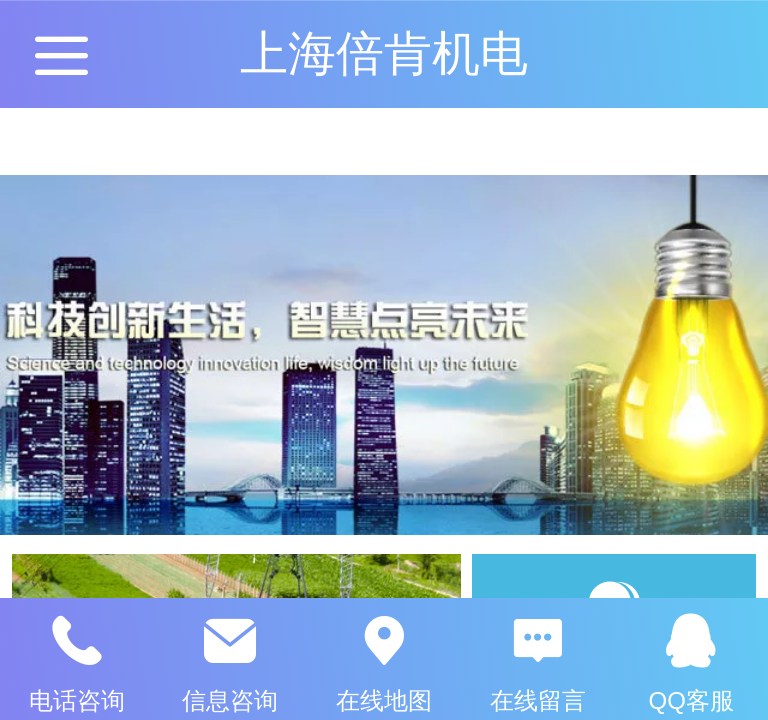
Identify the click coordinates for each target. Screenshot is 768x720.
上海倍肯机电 (384, 53)
